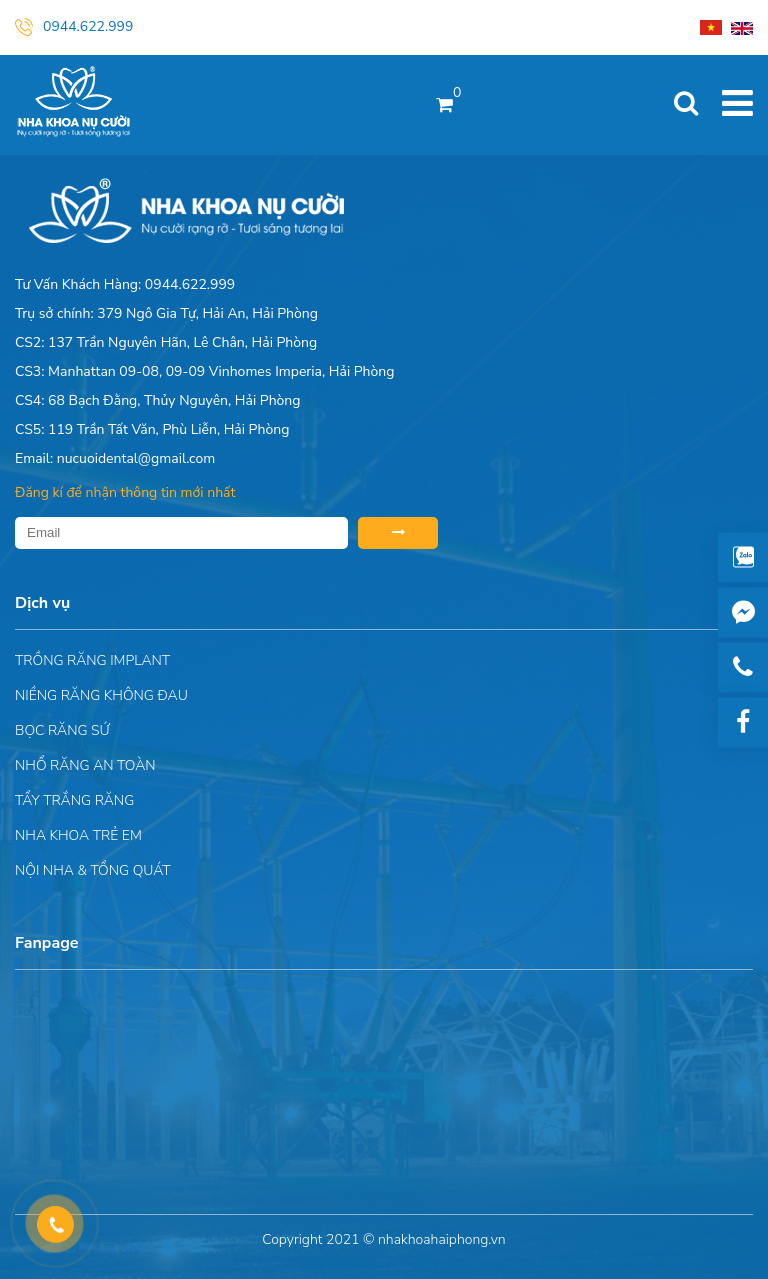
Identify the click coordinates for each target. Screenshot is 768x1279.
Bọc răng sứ (62, 730)
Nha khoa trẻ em (78, 835)
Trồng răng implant (92, 660)
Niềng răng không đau (101, 695)
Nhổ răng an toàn (85, 765)
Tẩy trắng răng (74, 800)
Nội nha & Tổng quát (93, 870)
